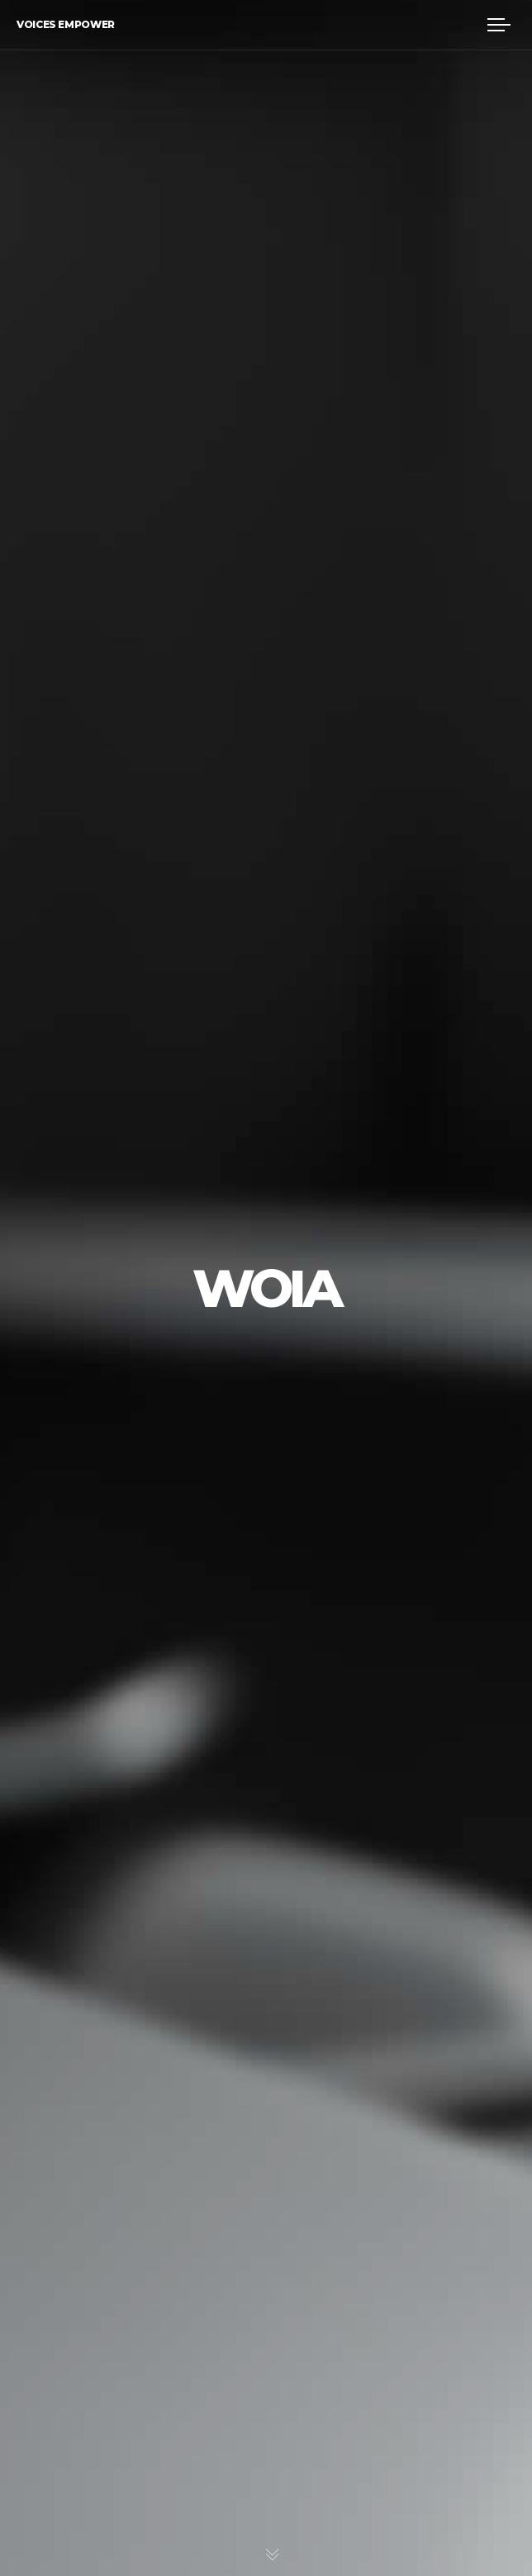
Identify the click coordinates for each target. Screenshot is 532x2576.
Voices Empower (66, 24)
